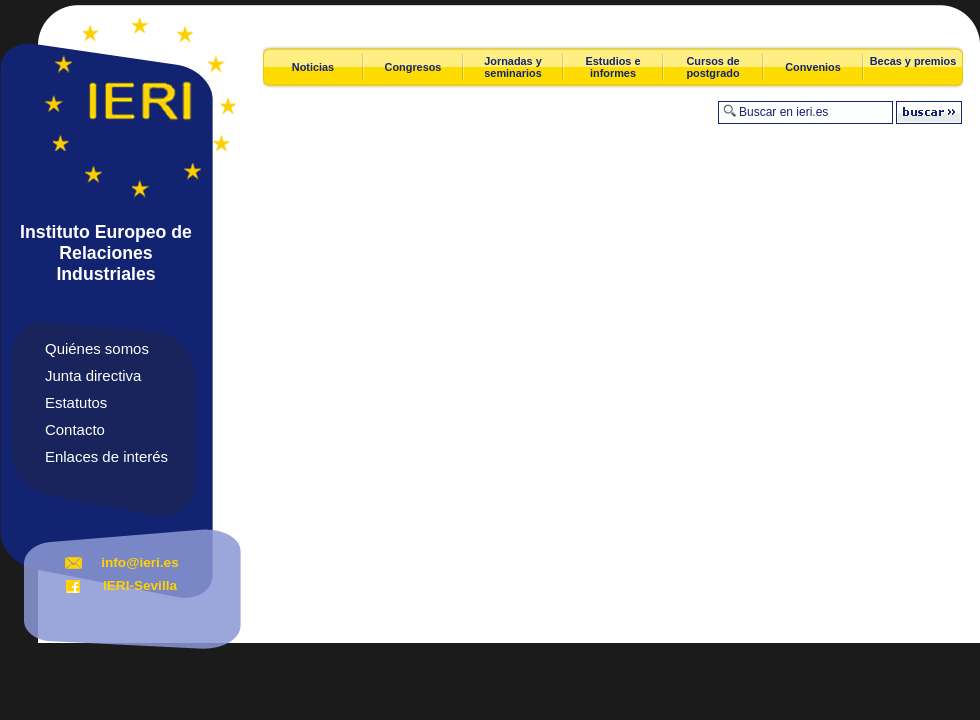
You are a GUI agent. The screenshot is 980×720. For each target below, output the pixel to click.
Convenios (813, 67)
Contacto (75, 429)
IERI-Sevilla (140, 585)
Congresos (413, 67)
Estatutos (76, 402)
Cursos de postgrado (712, 67)
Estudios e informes (613, 67)
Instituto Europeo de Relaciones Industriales (106, 253)
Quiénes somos (97, 348)
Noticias (313, 67)
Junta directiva (93, 375)
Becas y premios (913, 61)
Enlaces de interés (106, 456)
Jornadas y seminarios (512, 67)
